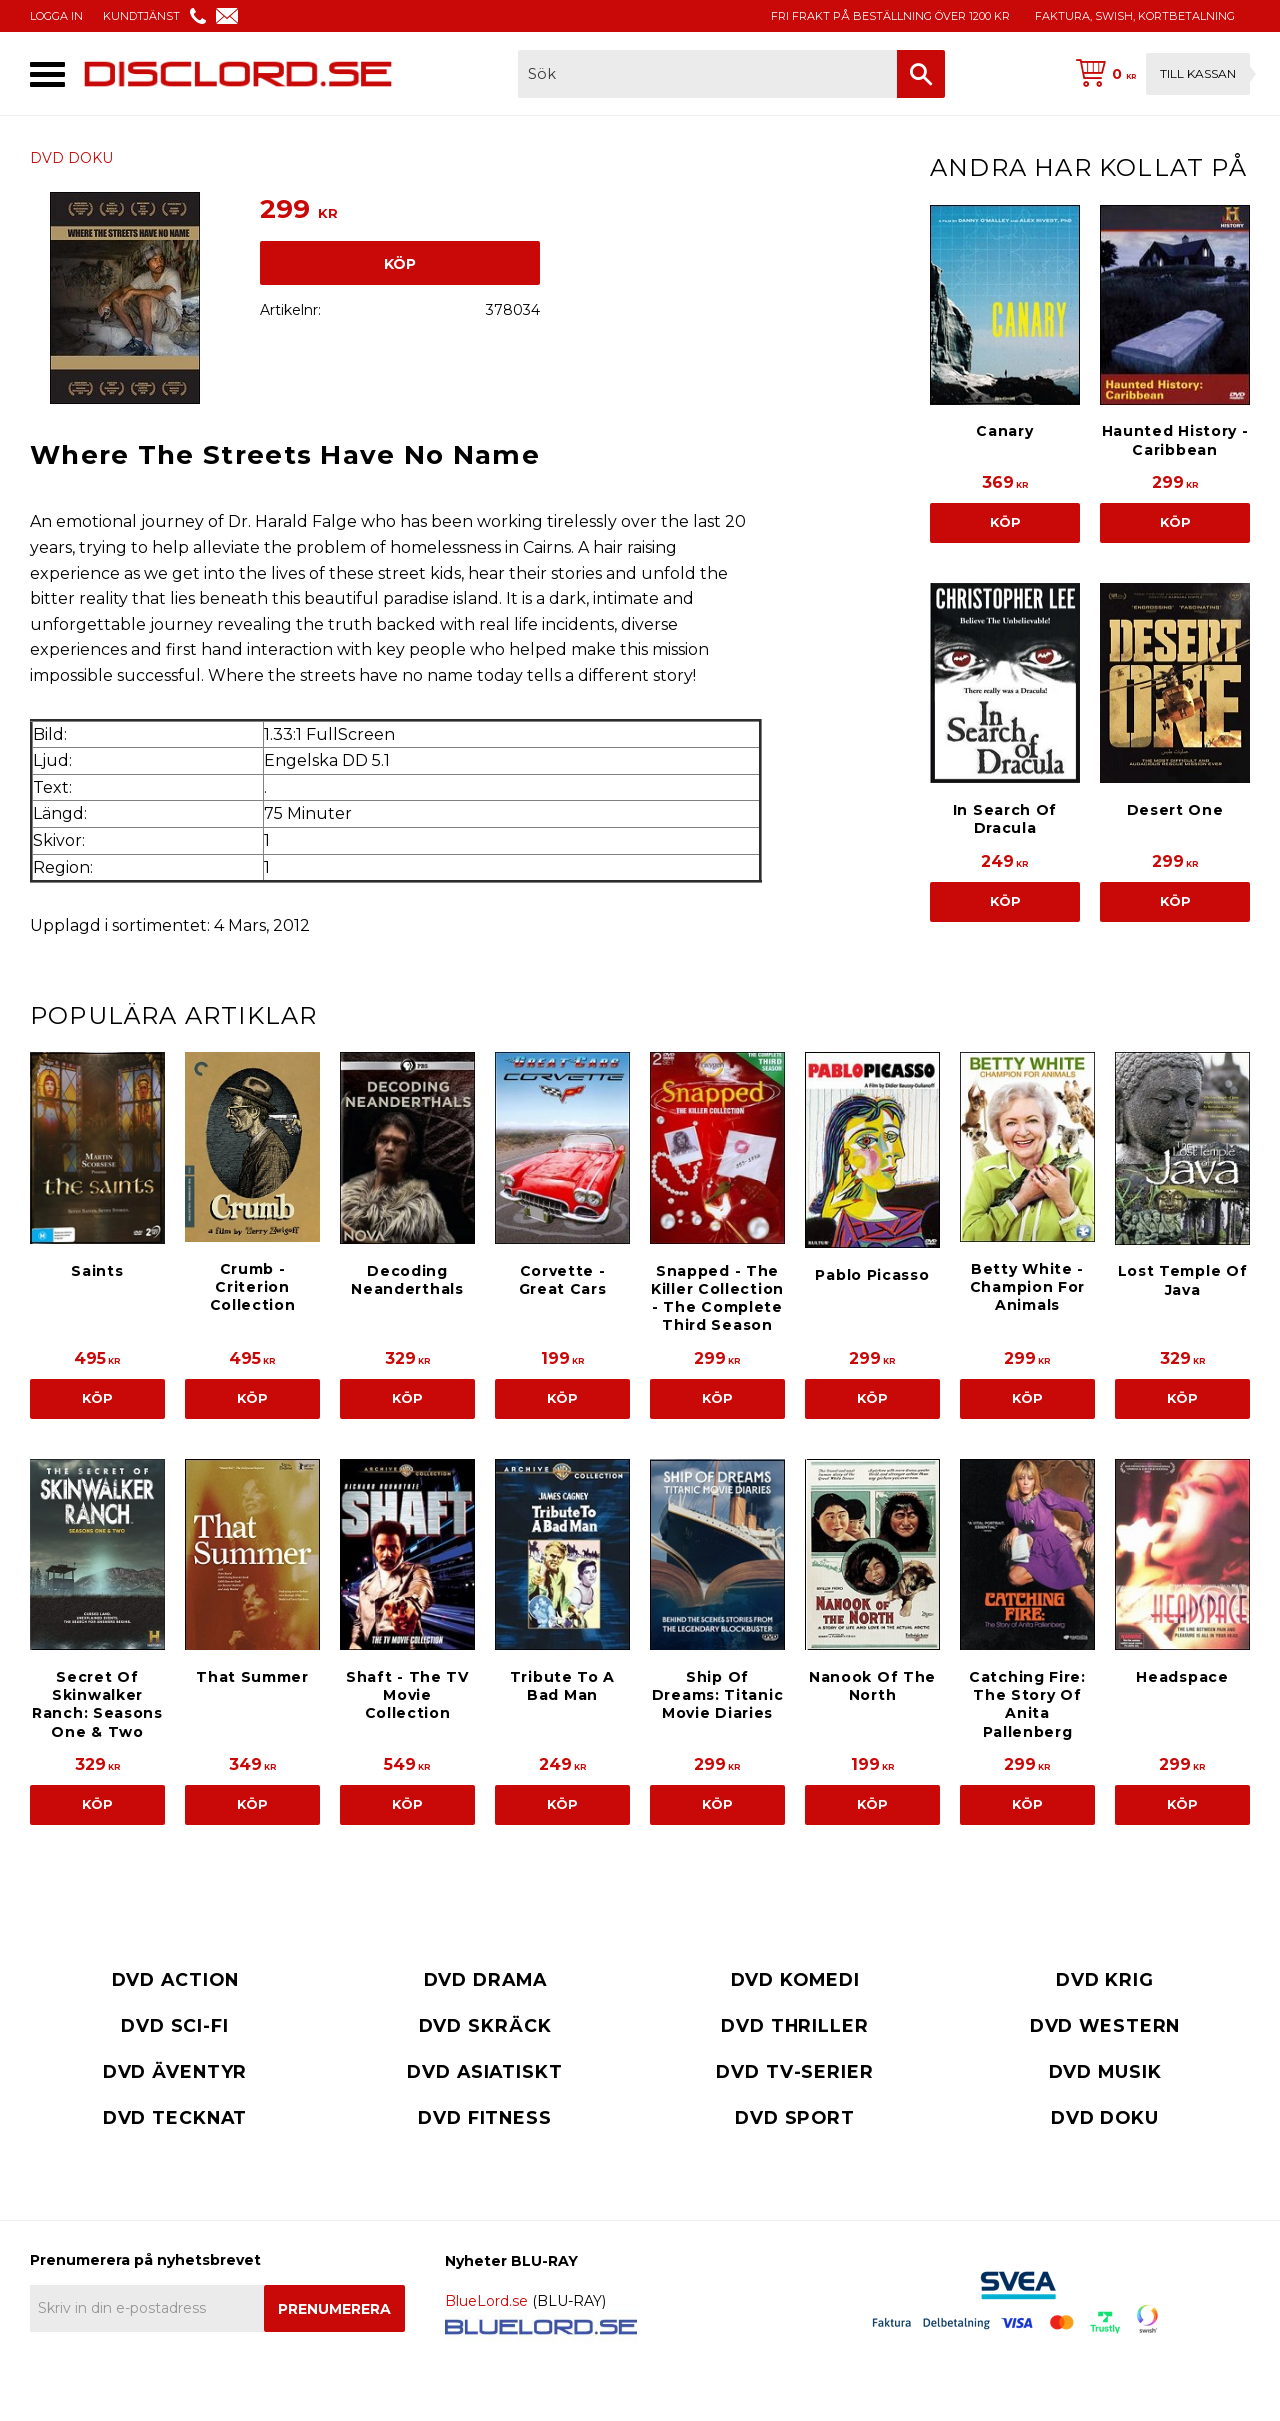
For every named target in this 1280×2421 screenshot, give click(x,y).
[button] (47, 74)
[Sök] (921, 74)
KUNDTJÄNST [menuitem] (141, 16)
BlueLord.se (486, 2301)
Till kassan (1198, 73)
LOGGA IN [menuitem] (56, 16)
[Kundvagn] (1159, 74)
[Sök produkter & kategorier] (707, 74)
